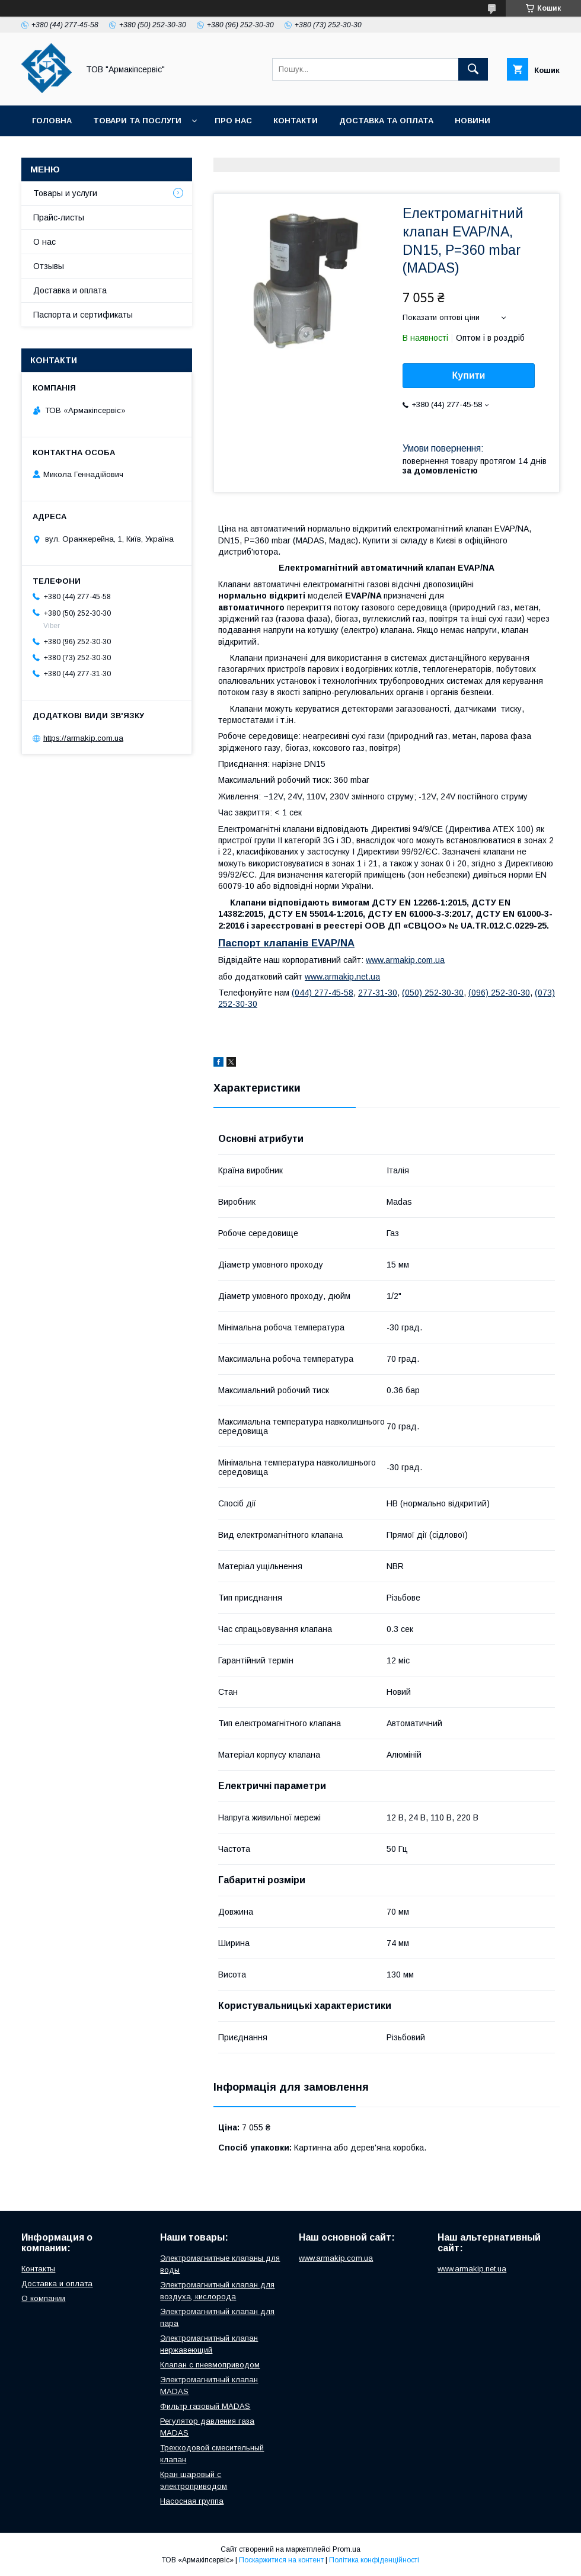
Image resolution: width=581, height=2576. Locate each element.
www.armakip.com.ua (405, 960)
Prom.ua (346, 2549)
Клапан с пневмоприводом (210, 2364)
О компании (43, 2298)
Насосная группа (192, 2501)
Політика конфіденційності (374, 2560)
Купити (469, 375)
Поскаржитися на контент (281, 2560)
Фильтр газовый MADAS (205, 2406)
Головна (52, 120)
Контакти (295, 120)
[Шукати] (473, 69)
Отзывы (48, 266)
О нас (44, 242)
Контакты (38, 2268)
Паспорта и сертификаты (83, 314)
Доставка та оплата (386, 120)
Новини (472, 120)
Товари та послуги (137, 120)
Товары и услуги (65, 193)
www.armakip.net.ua (342, 976)
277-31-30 (377, 992)
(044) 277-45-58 (322, 992)
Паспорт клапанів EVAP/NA (286, 943)
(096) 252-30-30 (499, 992)
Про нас (233, 120)
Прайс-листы (58, 217)
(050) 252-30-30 (433, 992)
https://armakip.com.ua (83, 738)
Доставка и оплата (70, 290)
